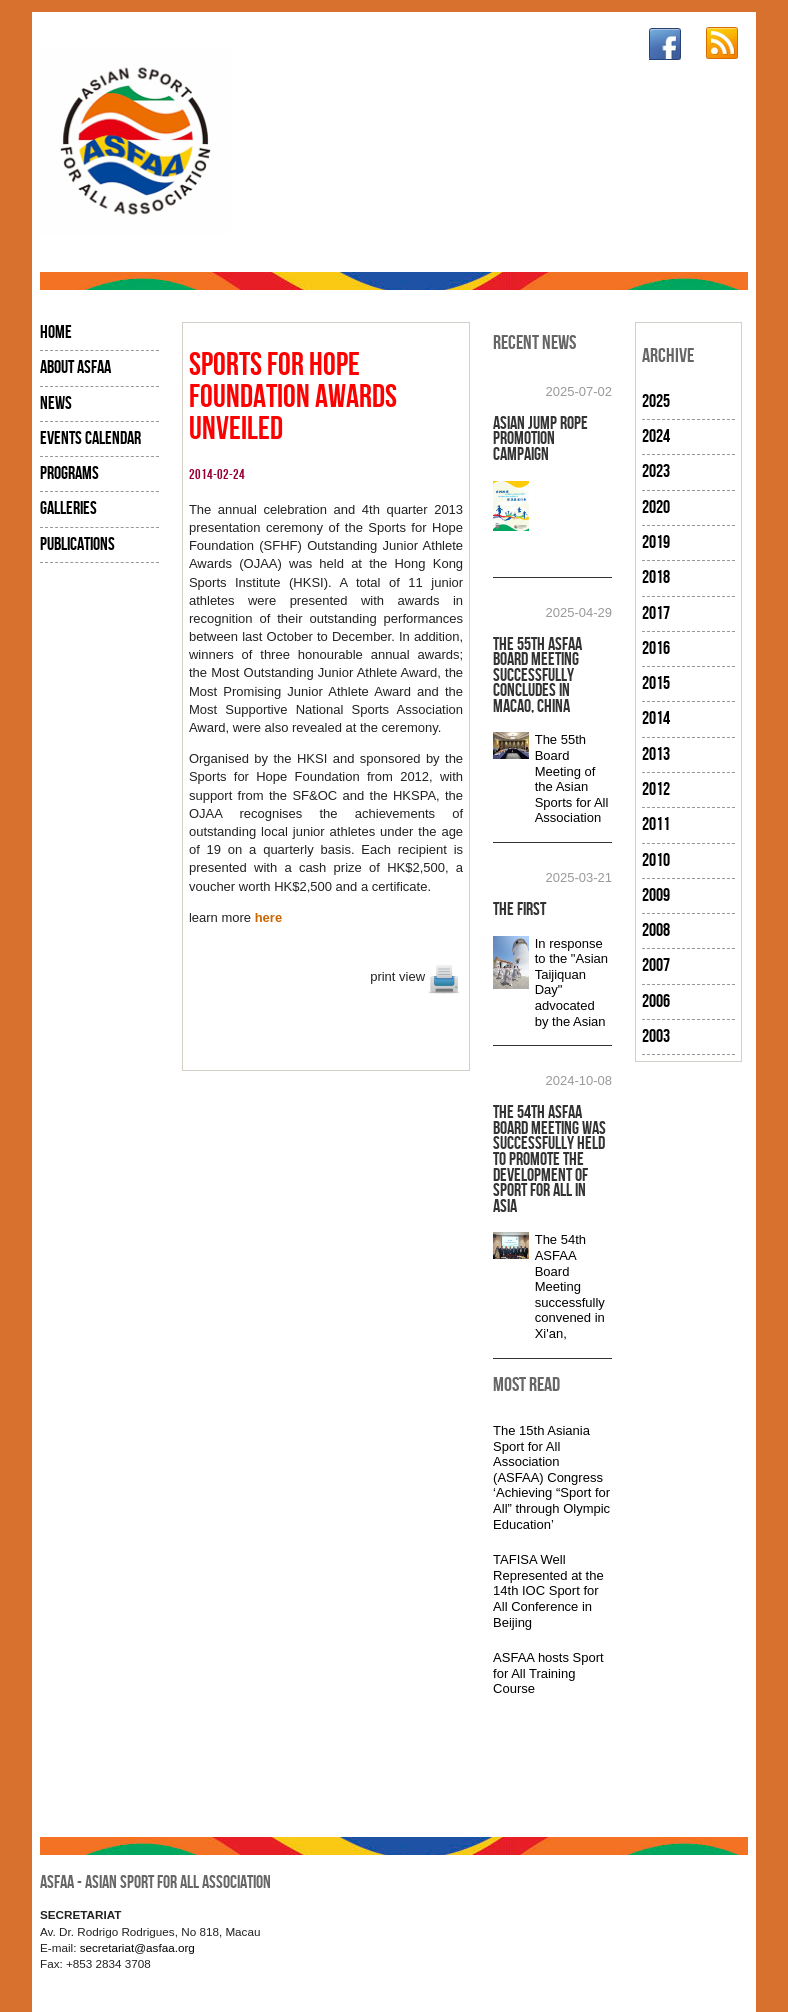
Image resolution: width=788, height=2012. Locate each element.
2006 (656, 1001)
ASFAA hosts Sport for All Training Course (548, 1673)
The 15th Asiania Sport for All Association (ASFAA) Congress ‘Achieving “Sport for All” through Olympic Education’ (551, 1477)
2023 (656, 471)
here (268, 917)
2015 (656, 683)
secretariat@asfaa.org (137, 1947)
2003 (656, 1036)
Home (56, 332)
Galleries (68, 508)
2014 (656, 718)
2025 (656, 401)
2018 (656, 577)
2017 (656, 613)
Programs (69, 473)
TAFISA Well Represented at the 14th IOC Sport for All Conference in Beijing (548, 1590)
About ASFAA (75, 367)
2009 (656, 895)
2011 (656, 824)
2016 (656, 648)
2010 (656, 860)
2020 (656, 507)
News (56, 403)
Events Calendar (90, 438)
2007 (656, 965)
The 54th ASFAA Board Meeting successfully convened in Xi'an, (570, 1286)
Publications (77, 544)
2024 (656, 436)
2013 (656, 754)
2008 (656, 930)
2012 (656, 789)
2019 (656, 542)
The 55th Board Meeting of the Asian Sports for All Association (572, 778)
